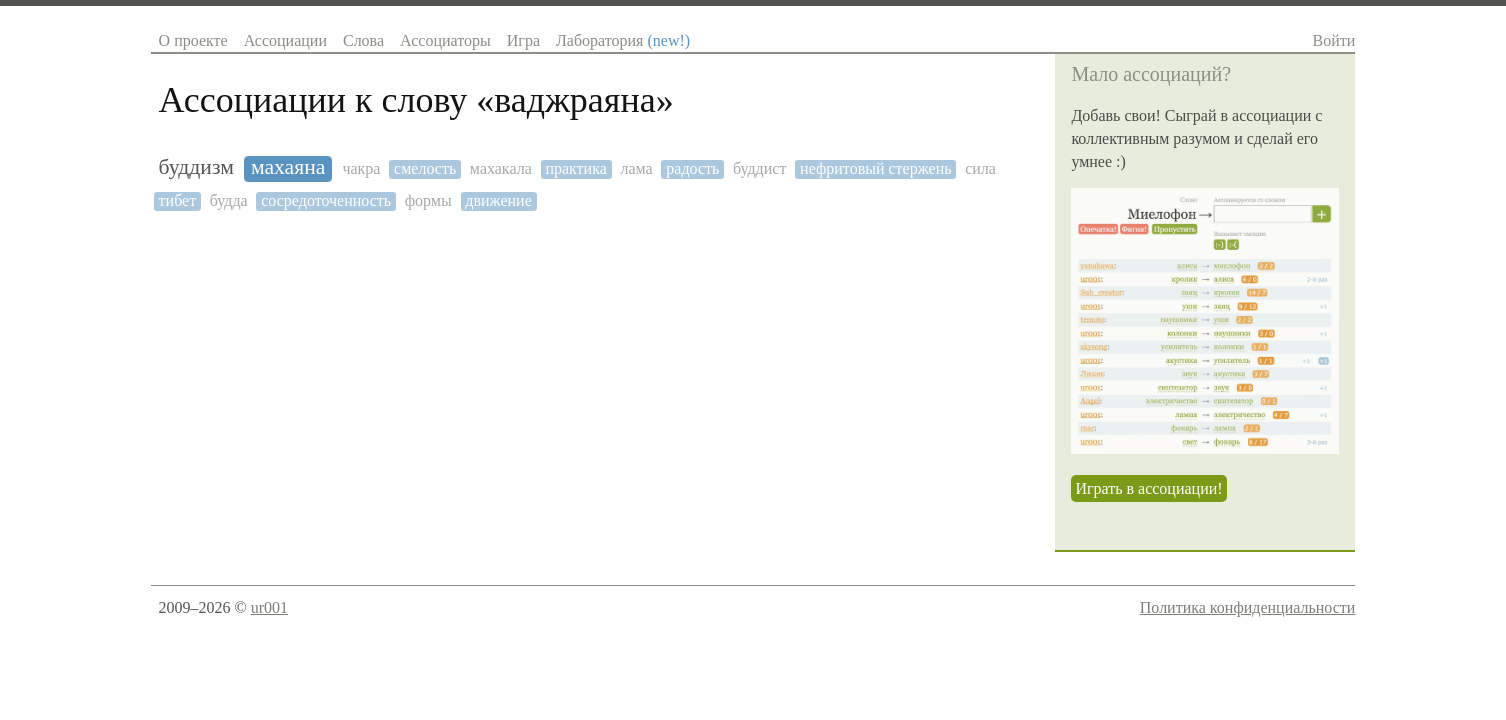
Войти (1334, 40)
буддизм (196, 167)
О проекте (193, 40)
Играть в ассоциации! (1148, 488)
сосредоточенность (326, 200)
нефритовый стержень (875, 168)
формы (428, 200)
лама (636, 168)
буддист (759, 168)
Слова (363, 40)
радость (692, 168)
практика (575, 168)
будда (229, 200)
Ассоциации (285, 40)
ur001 (269, 607)
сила (980, 168)
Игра (523, 40)
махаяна (288, 167)
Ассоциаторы (445, 40)
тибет (178, 200)
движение (498, 200)
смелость (425, 168)
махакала (501, 168)
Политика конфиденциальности (1248, 607)
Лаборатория (623, 40)
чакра (361, 168)
